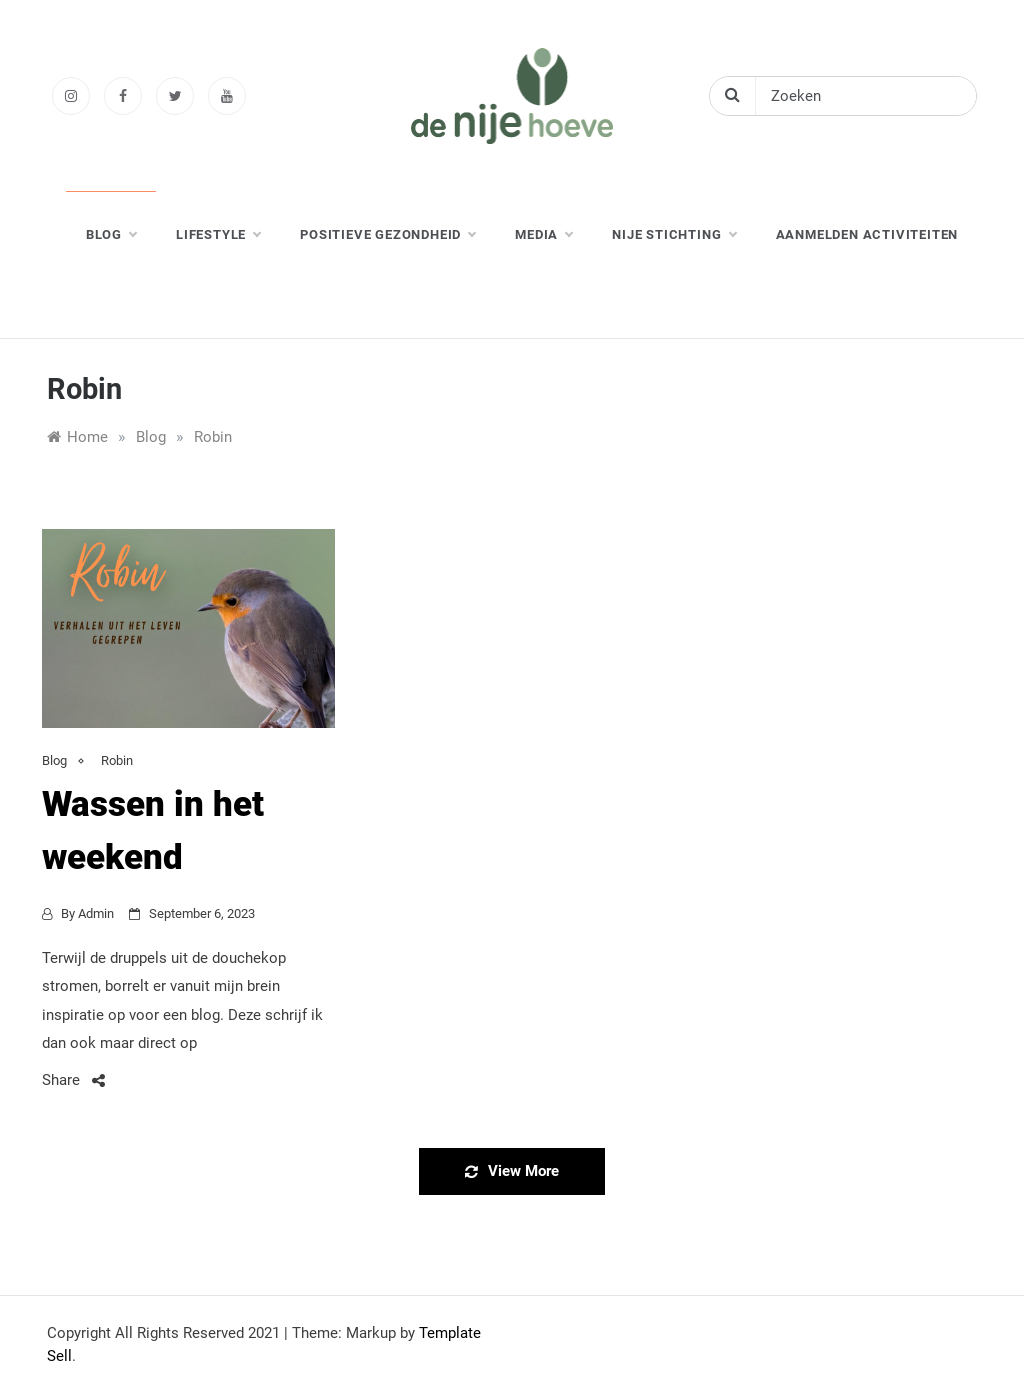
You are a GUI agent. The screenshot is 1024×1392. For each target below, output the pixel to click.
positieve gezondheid (387, 235)
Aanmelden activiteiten (867, 234)
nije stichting (673, 235)
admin (96, 913)
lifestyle (218, 235)
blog (111, 235)
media (543, 235)
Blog (54, 760)
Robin (117, 760)
